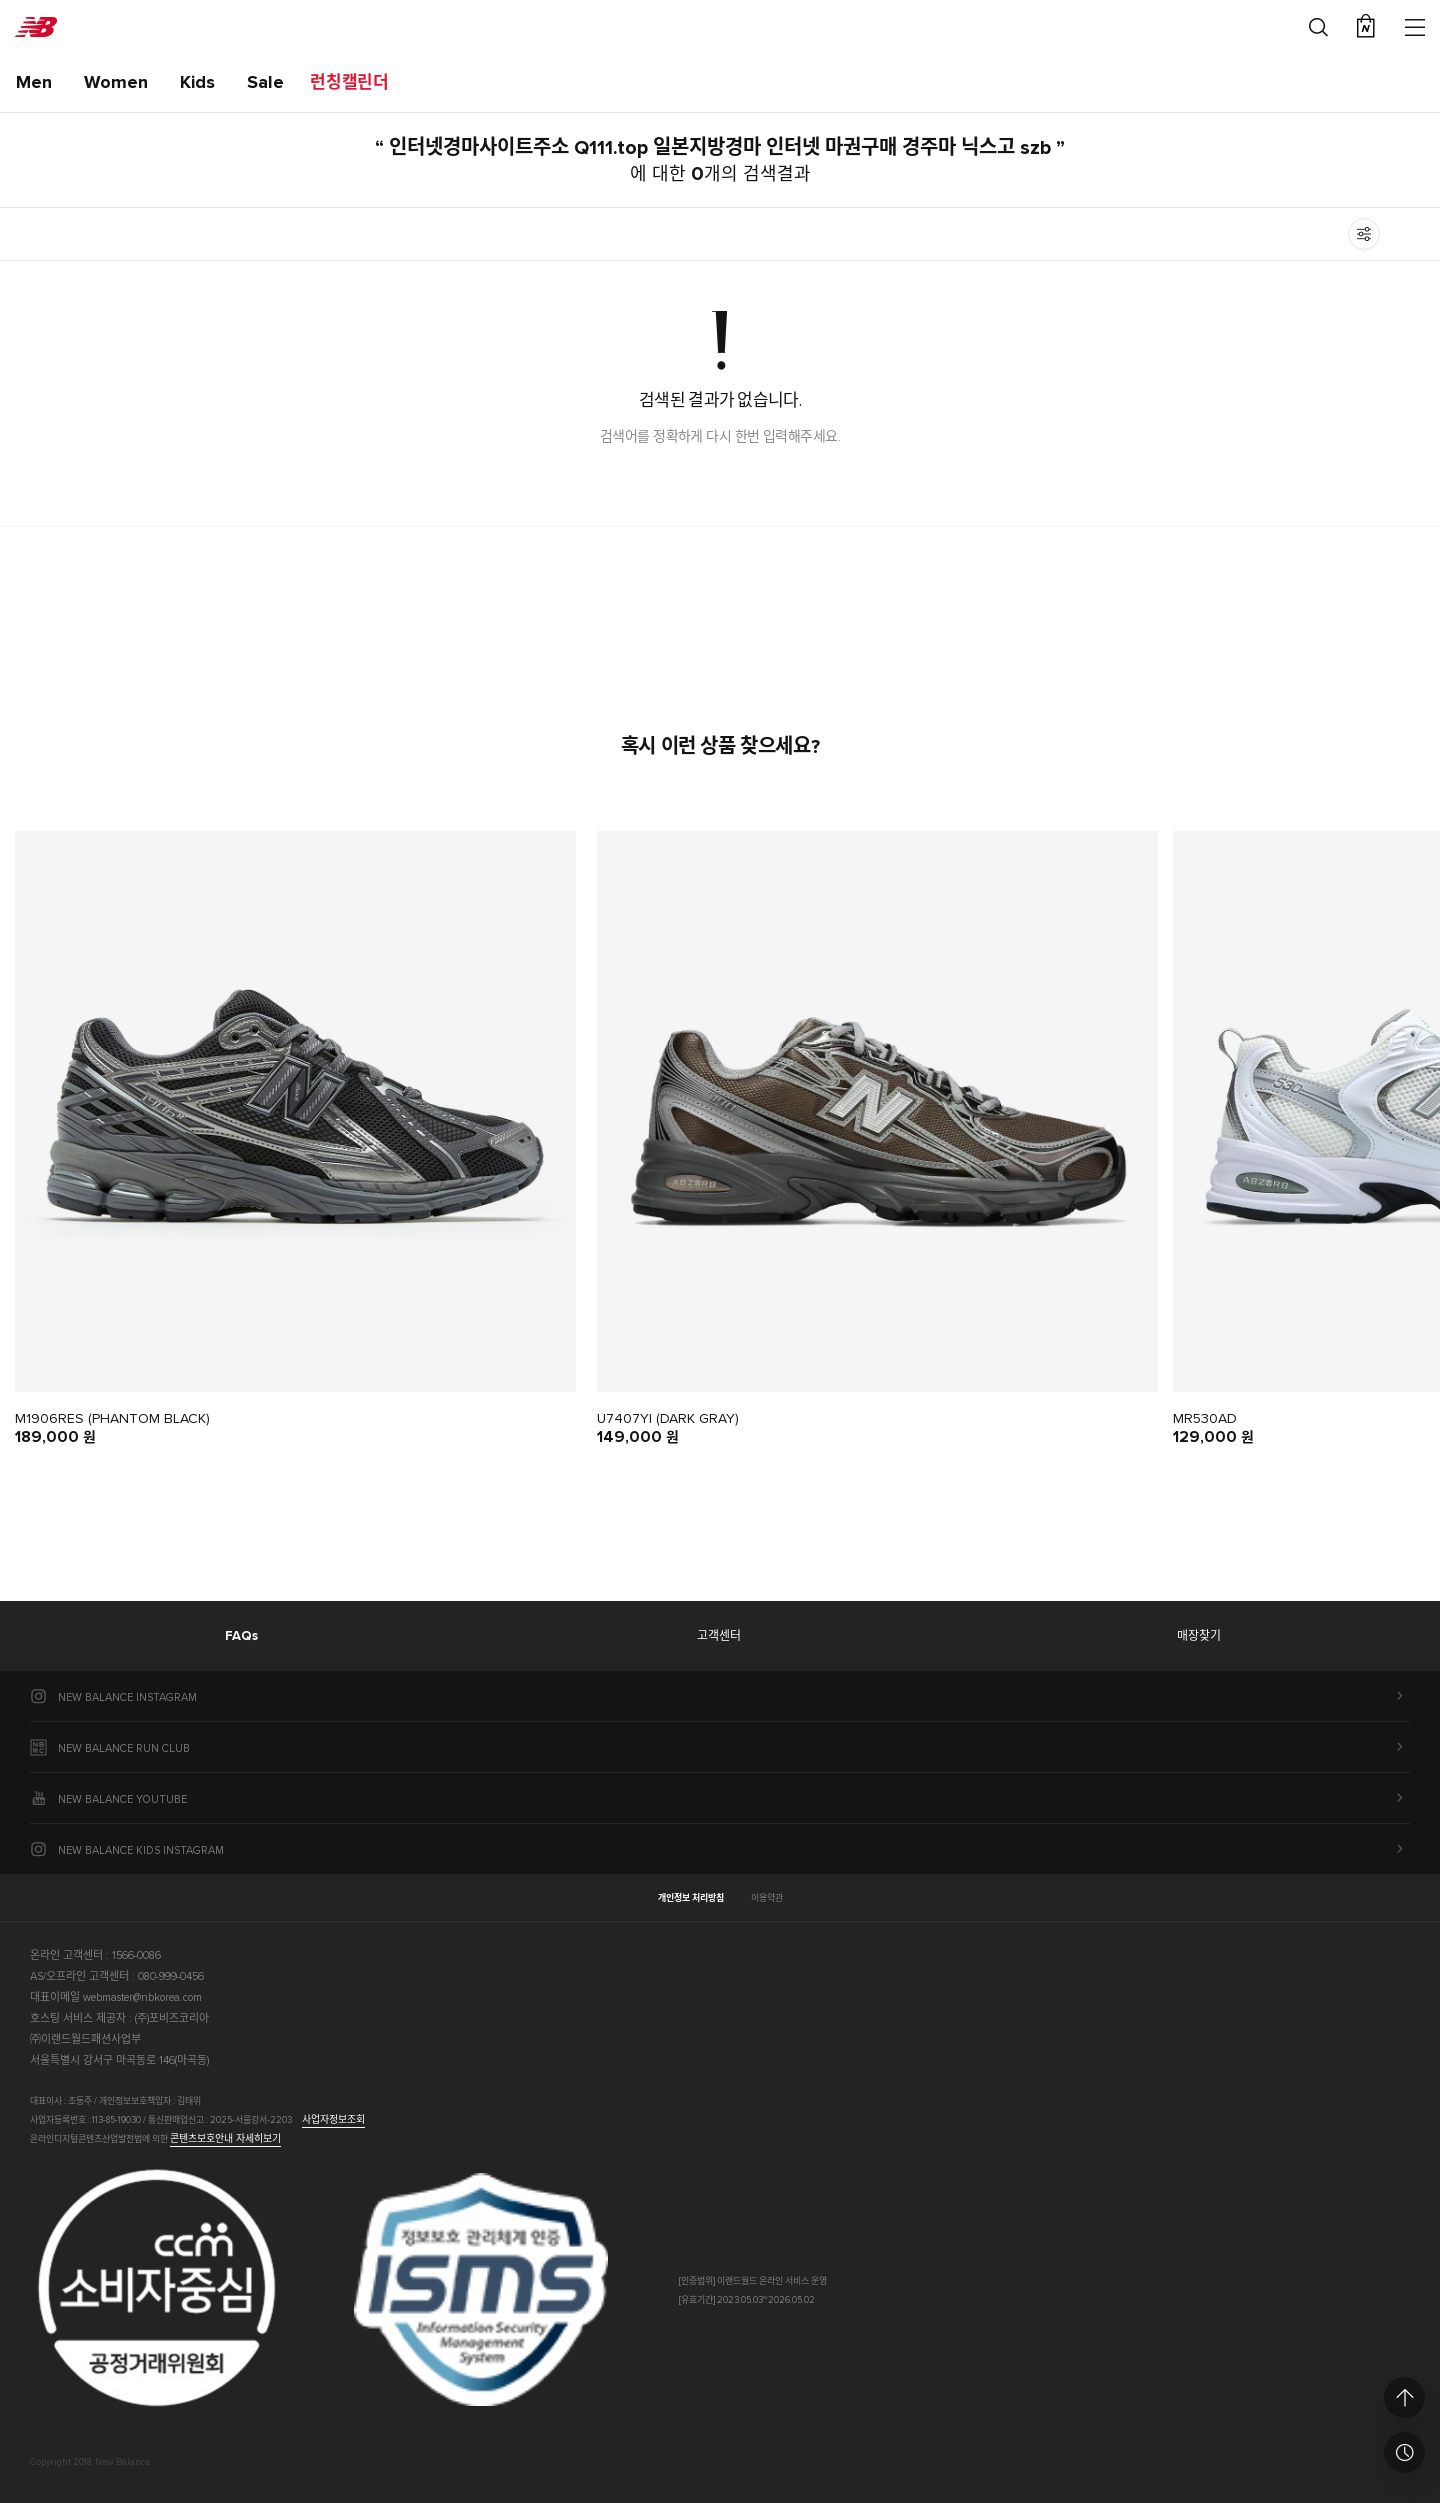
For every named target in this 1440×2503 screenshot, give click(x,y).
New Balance (36, 27)
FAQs (241, 1636)
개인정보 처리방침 (691, 1898)
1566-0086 (136, 1955)
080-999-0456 (171, 1976)
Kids (197, 83)
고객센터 (719, 1637)
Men (34, 83)
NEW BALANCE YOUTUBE (122, 1799)
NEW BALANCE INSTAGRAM (127, 1697)
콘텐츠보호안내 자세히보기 (225, 2139)
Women (116, 83)
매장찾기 (1199, 1637)
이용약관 (767, 1898)
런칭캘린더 (349, 83)
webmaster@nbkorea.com (142, 1997)
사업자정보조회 (333, 2120)
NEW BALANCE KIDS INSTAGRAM (141, 1850)
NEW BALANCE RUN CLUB (124, 1748)
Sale (265, 83)
